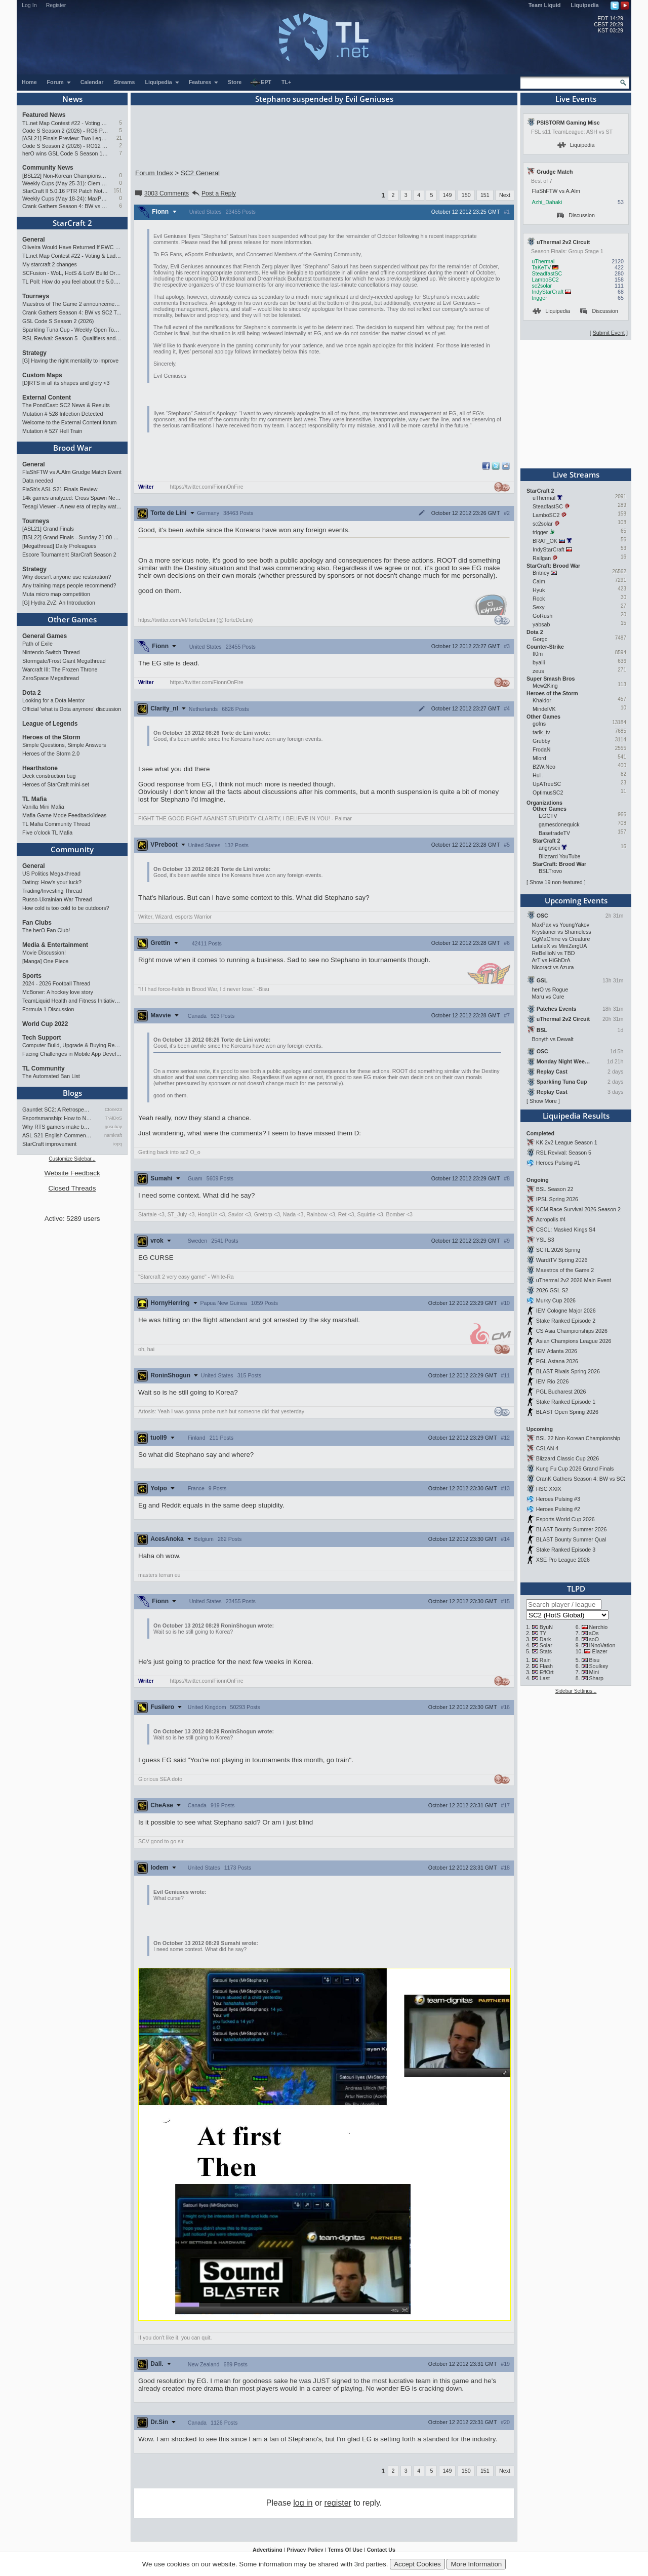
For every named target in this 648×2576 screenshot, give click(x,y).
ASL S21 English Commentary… (57, 1135)
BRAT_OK (545, 541)
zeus (538, 671)
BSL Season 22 (555, 1189)
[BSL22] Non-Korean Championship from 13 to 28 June (65, 176)
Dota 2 (31, 692)
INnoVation (602, 1645)
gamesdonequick (559, 824)
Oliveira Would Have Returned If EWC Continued (72, 247)
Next (504, 195)
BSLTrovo (550, 871)
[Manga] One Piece (45, 961)
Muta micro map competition (56, 594)
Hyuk (539, 590)
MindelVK (544, 709)
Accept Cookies (417, 2564)
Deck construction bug (48, 776)
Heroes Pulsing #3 (558, 1499)
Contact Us (381, 2550)
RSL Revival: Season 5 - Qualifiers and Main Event (72, 338)
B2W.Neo (544, 767)
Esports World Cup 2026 (565, 1519)
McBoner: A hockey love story (57, 992)
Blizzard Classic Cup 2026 (567, 1458)
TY (543, 1633)
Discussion (576, 215)
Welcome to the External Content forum (69, 422)
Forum (59, 82)
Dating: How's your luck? (52, 882)
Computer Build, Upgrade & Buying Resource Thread (72, 1045)
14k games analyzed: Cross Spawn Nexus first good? (72, 498)
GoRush (542, 616)
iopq (117, 1143)
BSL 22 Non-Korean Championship (578, 1438)
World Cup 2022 (45, 1023)
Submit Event (609, 333)
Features (204, 82)
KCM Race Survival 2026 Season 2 (578, 1209)
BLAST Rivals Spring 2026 (568, 1371)
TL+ (286, 82)
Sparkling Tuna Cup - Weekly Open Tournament (72, 330)
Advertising (267, 2550)
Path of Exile (37, 644)
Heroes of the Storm (51, 737)
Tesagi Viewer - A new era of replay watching (72, 506)
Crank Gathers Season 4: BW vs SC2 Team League (65, 206)
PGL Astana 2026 (557, 1361)
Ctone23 (113, 1109)
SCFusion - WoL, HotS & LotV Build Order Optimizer (72, 273)
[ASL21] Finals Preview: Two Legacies (65, 138)
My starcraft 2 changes (49, 264)
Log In (29, 5)
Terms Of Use (345, 2550)
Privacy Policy (305, 2550)
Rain (545, 1660)
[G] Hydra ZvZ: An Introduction (58, 603)
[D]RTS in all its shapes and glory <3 (65, 383)
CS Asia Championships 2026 (572, 1331)
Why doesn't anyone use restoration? (66, 577)
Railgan (542, 558)
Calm (539, 581)
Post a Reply (213, 193)
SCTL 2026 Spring (558, 1250)
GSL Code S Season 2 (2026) (58, 321)
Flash (546, 1666)
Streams (124, 82)
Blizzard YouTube (560, 856)
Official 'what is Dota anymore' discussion (71, 709)
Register (56, 5)
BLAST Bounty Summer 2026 (571, 1529)
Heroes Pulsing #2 (558, 1509)
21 (119, 138)
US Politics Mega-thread (51, 873)
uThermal (543, 261)
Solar (546, 1645)
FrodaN (542, 749)
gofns (539, 724)
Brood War (72, 448)
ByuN (546, 1627)
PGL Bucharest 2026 (561, 1392)
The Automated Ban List (51, 1076)
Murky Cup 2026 (556, 1300)
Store (234, 82)
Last (545, 1678)
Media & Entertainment (55, 944)
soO (594, 1639)
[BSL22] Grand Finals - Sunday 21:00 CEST (72, 537)
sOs (594, 1633)
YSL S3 (545, 1240)
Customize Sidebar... (72, 1159)
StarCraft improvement (49, 1144)
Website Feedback (72, 1173)
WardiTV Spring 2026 (561, 1260)
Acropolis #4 (551, 1219)
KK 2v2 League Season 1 (566, 1142)
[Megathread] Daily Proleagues (59, 546)
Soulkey (599, 1666)
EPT (260, 82)
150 (466, 195)
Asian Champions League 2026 (574, 1341)
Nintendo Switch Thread (51, 652)
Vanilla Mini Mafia (43, 807)
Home (29, 82)
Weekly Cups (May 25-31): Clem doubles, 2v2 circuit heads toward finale (65, 183)
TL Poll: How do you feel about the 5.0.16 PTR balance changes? (72, 282)
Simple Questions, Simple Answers (64, 745)
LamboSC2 (545, 279)
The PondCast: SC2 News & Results (66, 405)
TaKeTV (541, 267)
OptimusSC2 (548, 792)
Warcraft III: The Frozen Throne (59, 669)
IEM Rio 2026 (552, 1381)
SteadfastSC (547, 273)
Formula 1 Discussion (48, 1009)
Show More (543, 1101)
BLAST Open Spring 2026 (567, 1412)
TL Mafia (34, 799)
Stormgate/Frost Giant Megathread (64, 661)
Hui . (538, 775)
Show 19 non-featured (556, 882)
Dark (545, 1639)
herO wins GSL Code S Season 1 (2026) (65, 153)
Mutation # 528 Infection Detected (62, 414)
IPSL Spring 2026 (557, 1199)
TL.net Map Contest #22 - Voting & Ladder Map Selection (65, 123)
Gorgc (540, 639)
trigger (539, 298)
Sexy (539, 607)
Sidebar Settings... (576, 1691)
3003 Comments (161, 193)
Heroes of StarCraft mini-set (55, 784)
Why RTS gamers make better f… (57, 1127)
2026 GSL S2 (552, 1290)
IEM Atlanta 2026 (556, 1351)
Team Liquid (545, 5)
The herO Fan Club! (46, 930)
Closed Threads (72, 1188)
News (72, 99)
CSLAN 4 (547, 1448)
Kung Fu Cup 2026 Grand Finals (575, 1468)
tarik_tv (541, 732)
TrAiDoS (113, 1118)
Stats (546, 1651)
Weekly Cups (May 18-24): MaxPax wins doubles (65, 198)
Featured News (43, 114)
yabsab (541, 624)
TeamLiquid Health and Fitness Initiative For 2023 (72, 1001)
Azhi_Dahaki (547, 202)
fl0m (538, 654)
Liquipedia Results (576, 1116)
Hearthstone (40, 768)
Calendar (92, 82)
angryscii (549, 848)
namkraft (113, 1135)
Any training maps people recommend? (69, 585)
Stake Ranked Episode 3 (565, 1550)
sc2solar (542, 286)
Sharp (596, 1678)
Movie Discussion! (44, 952)
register (338, 2503)
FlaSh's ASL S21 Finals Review (60, 489)
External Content (46, 397)
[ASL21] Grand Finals (48, 529)
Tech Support (41, 1037)
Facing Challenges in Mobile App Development (72, 1054)
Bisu (594, 1660)
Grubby (541, 741)
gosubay (113, 1126)
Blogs (72, 1093)
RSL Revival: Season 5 (563, 1153)
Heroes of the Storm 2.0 (50, 753)
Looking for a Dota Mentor (53, 700)
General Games (44, 636)
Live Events (575, 99)
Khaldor (542, 700)
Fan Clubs (37, 922)
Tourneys (35, 296)
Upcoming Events (576, 900)
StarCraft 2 (72, 223)
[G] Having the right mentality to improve (70, 361)
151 (117, 190)
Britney (541, 573)
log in (302, 2503)
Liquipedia (585, 5)
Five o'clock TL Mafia (47, 832)
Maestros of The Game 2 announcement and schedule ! (72, 304)
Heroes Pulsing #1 (558, 1163)
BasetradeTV (554, 833)
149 (447, 195)
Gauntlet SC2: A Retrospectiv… (57, 1109)
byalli (539, 662)
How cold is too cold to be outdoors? (65, 908)
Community (72, 849)
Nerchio (598, 1627)
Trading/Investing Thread (52, 891)
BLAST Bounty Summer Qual (571, 1539)
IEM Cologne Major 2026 (566, 1310)
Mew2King (545, 686)
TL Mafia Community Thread (56, 824)
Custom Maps (42, 375)
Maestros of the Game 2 (565, 1270)
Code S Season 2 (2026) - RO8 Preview (65, 131)
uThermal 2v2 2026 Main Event (573, 1280)
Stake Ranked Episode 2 (565, 1321)
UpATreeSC (547, 784)
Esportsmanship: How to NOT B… (57, 1118)
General (33, 239)
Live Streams (576, 474)
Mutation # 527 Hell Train (52, 431)
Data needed (37, 481)
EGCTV (548, 816)
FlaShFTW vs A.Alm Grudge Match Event (72, 472)
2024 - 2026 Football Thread (56, 983)
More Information (476, 2564)
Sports (32, 975)
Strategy (34, 352)
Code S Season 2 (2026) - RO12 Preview (65, 146)
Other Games (72, 619)
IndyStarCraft (547, 292)
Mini (594, 1672)
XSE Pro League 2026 (563, 1560)
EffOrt (547, 1672)
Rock (539, 599)
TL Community (43, 1068)
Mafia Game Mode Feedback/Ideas (64, 815)
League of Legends (49, 723)
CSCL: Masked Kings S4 (565, 1229)
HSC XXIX (548, 1489)
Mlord (539, 758)
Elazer (599, 1651)
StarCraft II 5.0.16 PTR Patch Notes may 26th (65, 191)
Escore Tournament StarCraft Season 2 (69, 554)
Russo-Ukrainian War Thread (57, 899)
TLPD (576, 1588)
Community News (47, 167)
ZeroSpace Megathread (50, 678)
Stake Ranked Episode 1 (565, 1402)
